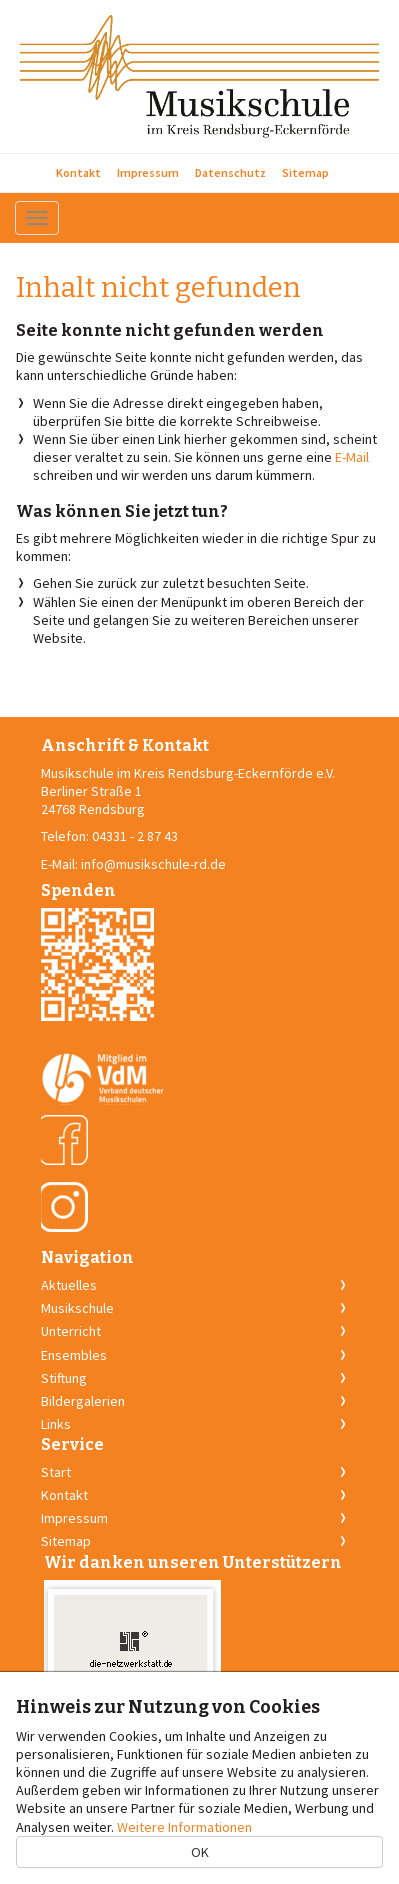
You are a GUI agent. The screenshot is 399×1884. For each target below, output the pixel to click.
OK (200, 1852)
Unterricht (71, 1331)
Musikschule (77, 1308)
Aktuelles (69, 1285)
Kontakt (78, 172)
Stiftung (64, 1378)
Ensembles (74, 1355)
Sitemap (305, 172)
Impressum (148, 172)
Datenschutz (230, 172)
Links (56, 1424)
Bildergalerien (83, 1401)
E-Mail (352, 457)
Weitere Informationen (184, 1827)
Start (56, 1472)
